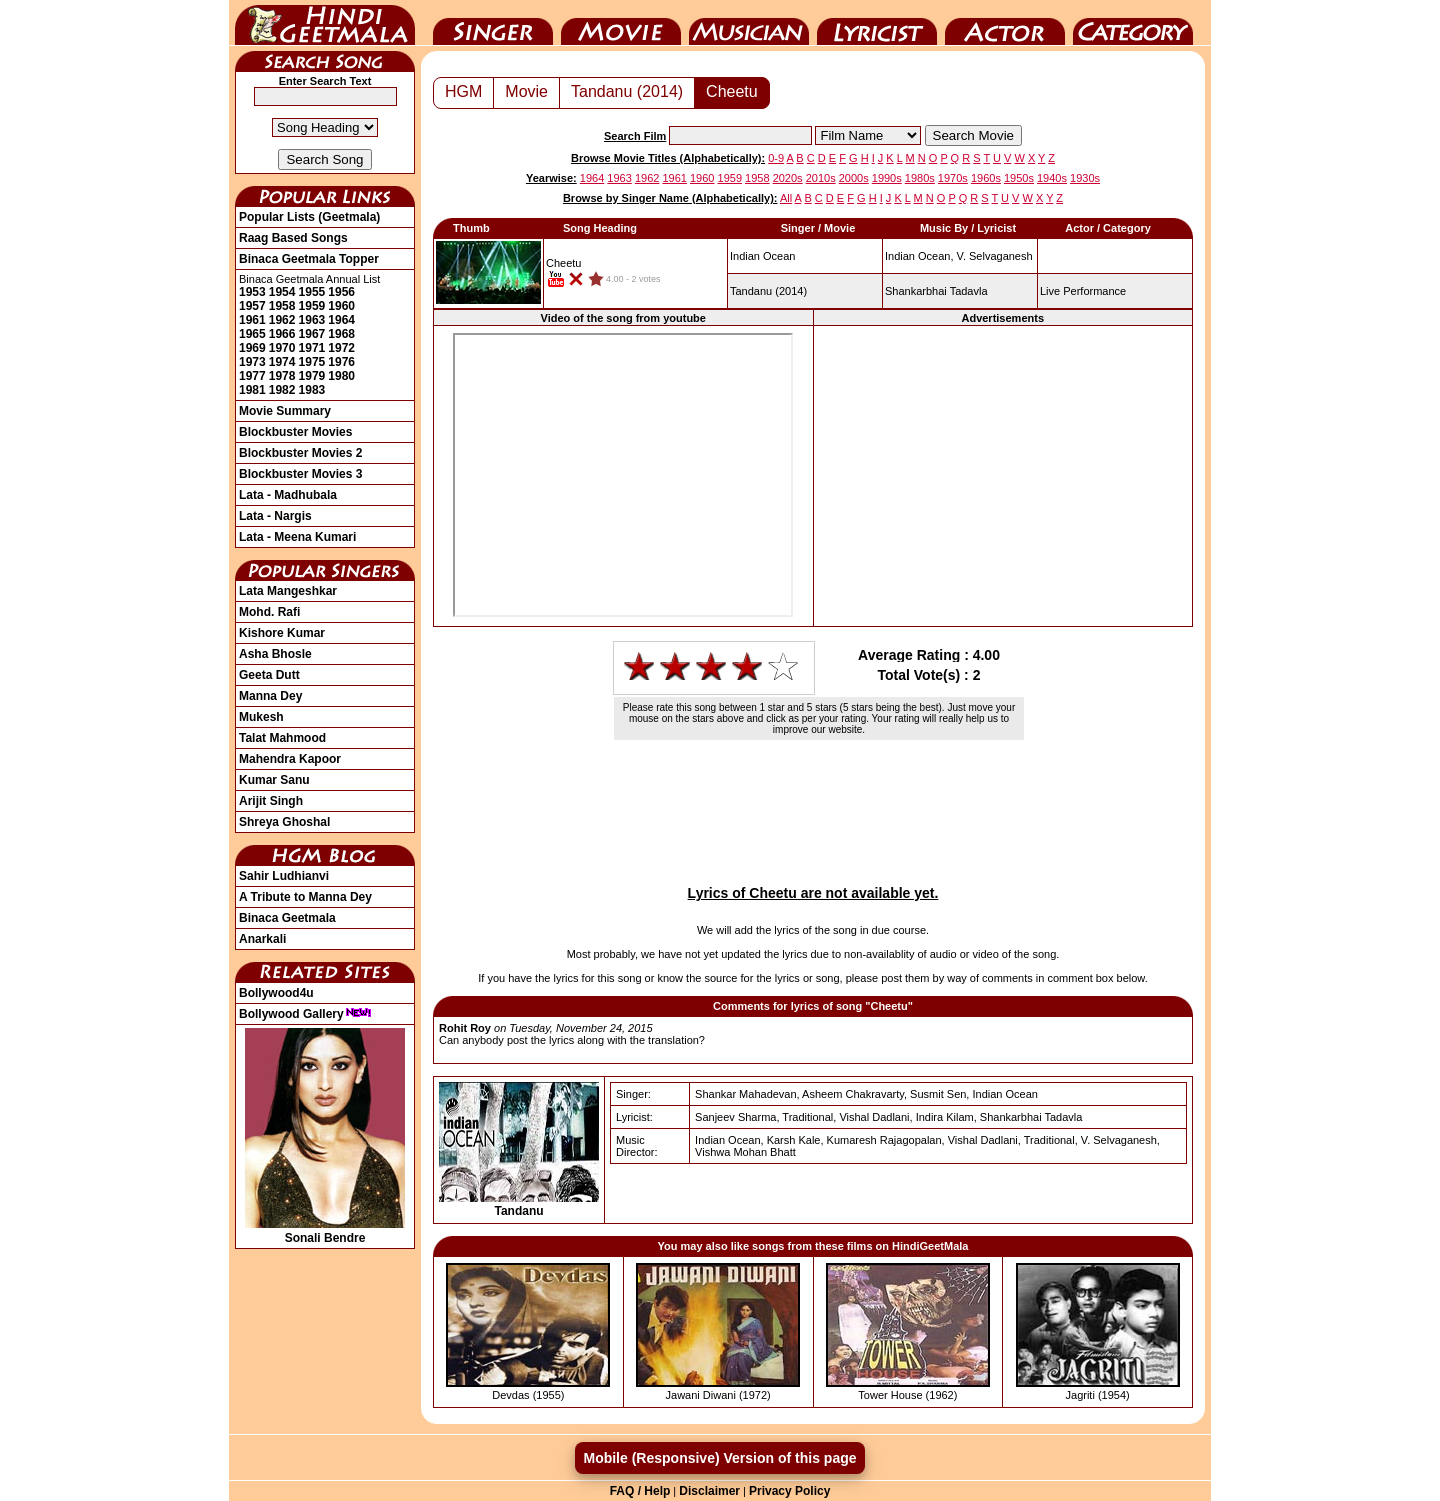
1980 (341, 376)
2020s (788, 178)
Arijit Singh (271, 801)
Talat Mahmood (282, 738)
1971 (312, 348)
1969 (252, 348)
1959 (312, 306)
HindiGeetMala (325, 23)
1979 (312, 376)
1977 (252, 376)
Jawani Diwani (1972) (718, 1395)
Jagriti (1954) (1098, 1395)
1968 (341, 334)
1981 (252, 390)
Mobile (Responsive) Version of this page (719, 1458)
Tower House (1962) (907, 1395)
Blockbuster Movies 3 (300, 474)
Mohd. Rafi (269, 612)
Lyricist (877, 23)
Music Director (749, 23)
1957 (252, 306)
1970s (953, 178)
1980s (920, 178)
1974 (282, 362)
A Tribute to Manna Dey (305, 897)
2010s (821, 178)
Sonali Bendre (325, 1231)
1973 (252, 362)
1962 (282, 320)
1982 (282, 390)
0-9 (776, 158)
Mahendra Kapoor (290, 759)
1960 (341, 306)
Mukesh (261, 717)
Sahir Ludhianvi (284, 876)
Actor (1005, 23)
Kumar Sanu (274, 780)
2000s (854, 178)
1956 (341, 292)
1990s (887, 178)
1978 (282, 376)
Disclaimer (709, 1491)
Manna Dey (270, 696)
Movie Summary (285, 411)
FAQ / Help (640, 1491)
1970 (282, 348)
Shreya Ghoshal (284, 822)
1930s (1085, 178)
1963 (312, 320)
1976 (341, 362)
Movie (621, 23)
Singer (493, 23)
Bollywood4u (276, 993)
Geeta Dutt (269, 675)
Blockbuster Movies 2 (300, 453)
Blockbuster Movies (295, 432)
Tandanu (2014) (627, 91)
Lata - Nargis (275, 516)
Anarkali (262, 939)
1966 (282, 334)
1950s (1019, 178)
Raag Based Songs (293, 238)
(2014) (768, 291)
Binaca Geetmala (287, 918)
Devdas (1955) (528, 1395)
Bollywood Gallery (305, 1014)
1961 (252, 320)
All (786, 198)
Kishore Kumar (282, 633)
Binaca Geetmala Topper (309, 259)
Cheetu (732, 91)
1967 (312, 334)
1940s (1052, 178)
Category (1133, 23)
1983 (312, 390)
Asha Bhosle (275, 654)
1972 (341, 348)
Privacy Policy (789, 1491)
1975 (312, 362)
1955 (312, 292)
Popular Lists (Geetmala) (309, 217)
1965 (252, 334)
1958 (282, 306)
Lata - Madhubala (288, 495)
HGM (463, 91)
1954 (282, 292)
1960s (986, 178)
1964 (341, 320)
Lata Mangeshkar (288, 591)
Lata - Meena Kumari (297, 537)
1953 (252, 292)
